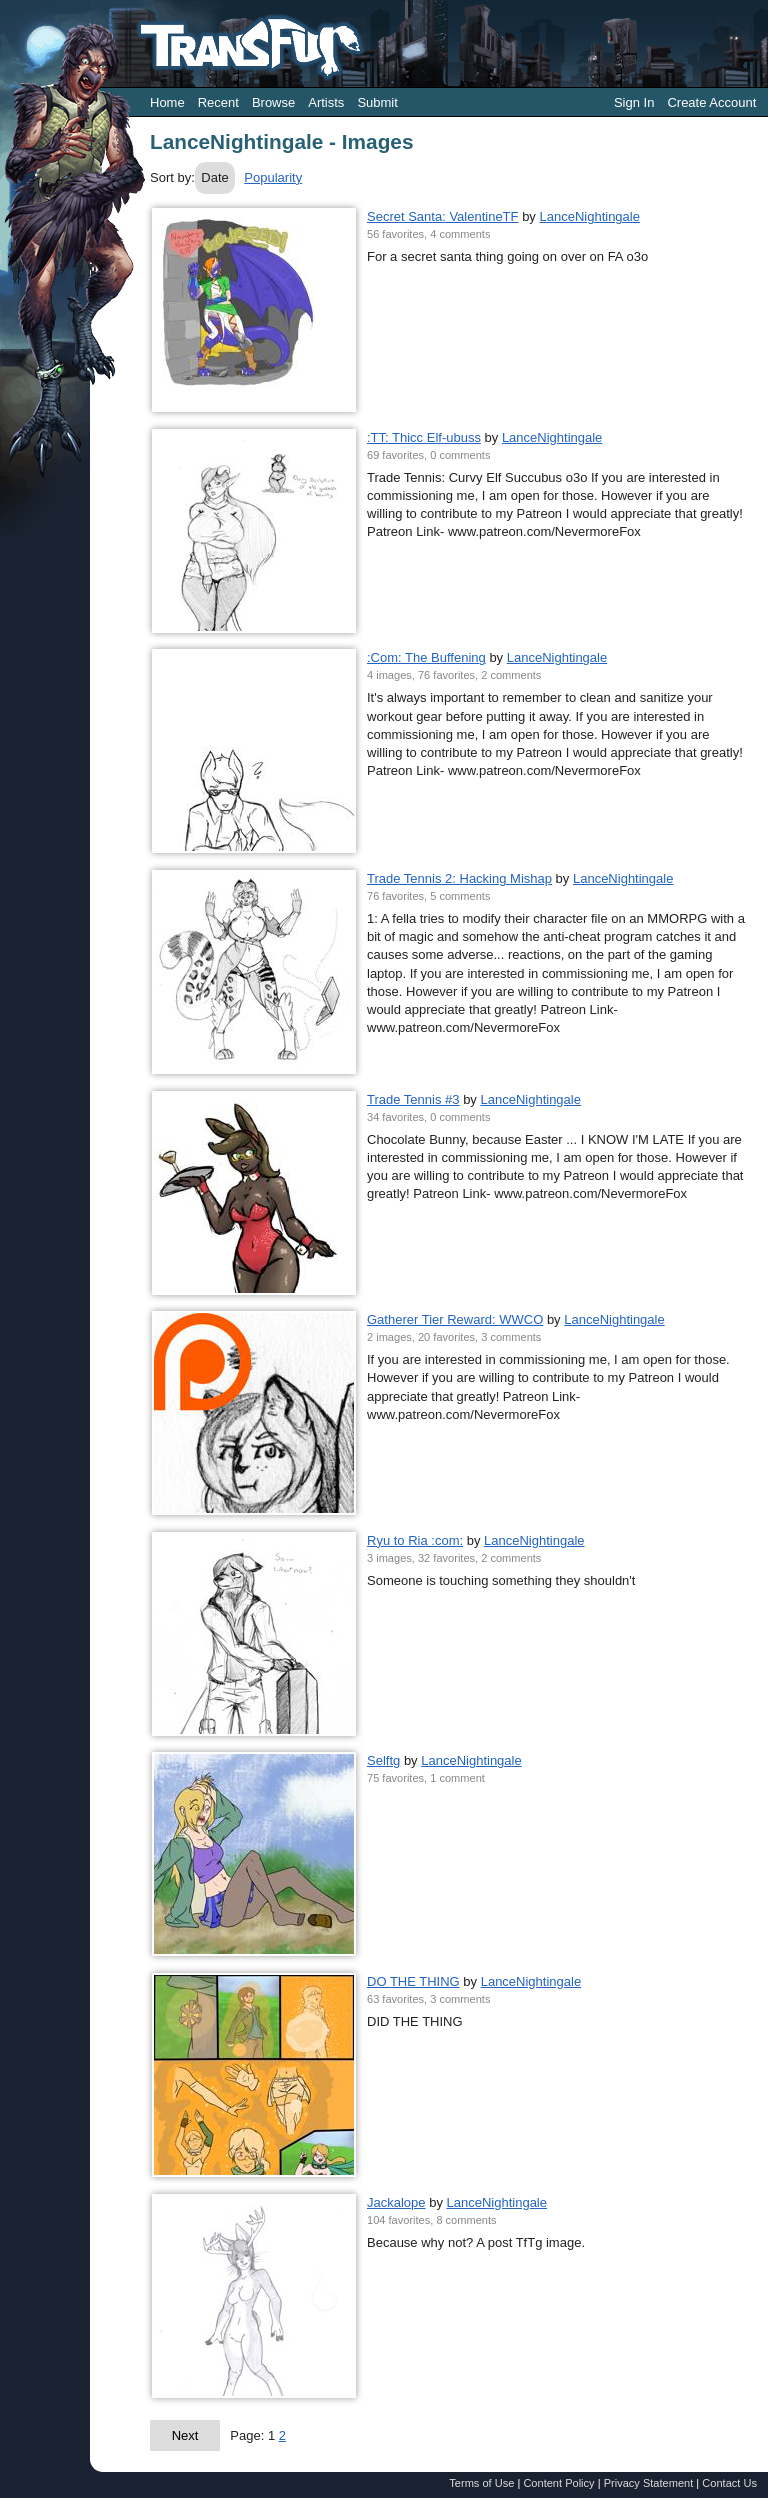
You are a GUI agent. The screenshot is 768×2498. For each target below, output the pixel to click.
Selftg (383, 1760)
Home (167, 102)
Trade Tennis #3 (413, 1099)
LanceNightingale (589, 216)
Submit (377, 102)
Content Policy (558, 2483)
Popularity (273, 177)
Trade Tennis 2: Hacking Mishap (459, 878)
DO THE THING (413, 1981)
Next (185, 2435)
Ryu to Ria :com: (415, 1540)
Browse (273, 102)
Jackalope (396, 2202)
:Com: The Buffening (426, 657)
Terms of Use (481, 2483)
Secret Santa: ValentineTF (443, 216)
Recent (218, 102)
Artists (326, 102)
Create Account (711, 102)
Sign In (634, 102)
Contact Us (729, 2483)
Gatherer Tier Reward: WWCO (455, 1319)
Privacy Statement (649, 2483)
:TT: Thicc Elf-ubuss (424, 437)
